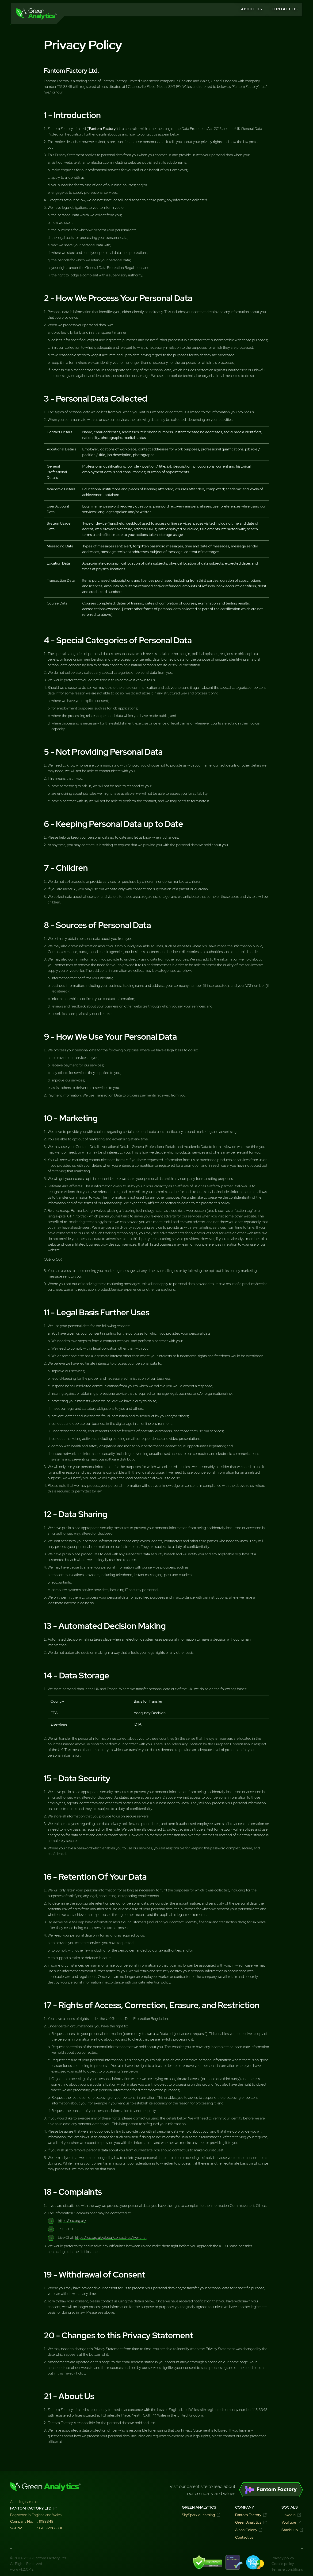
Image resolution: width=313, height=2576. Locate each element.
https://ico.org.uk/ (72, 2220)
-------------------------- (84, 2441)
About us (251, 9)
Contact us (285, 9)
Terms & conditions (287, 2569)
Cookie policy (282, 2563)
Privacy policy (282, 2558)
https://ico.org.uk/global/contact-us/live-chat (111, 2237)
